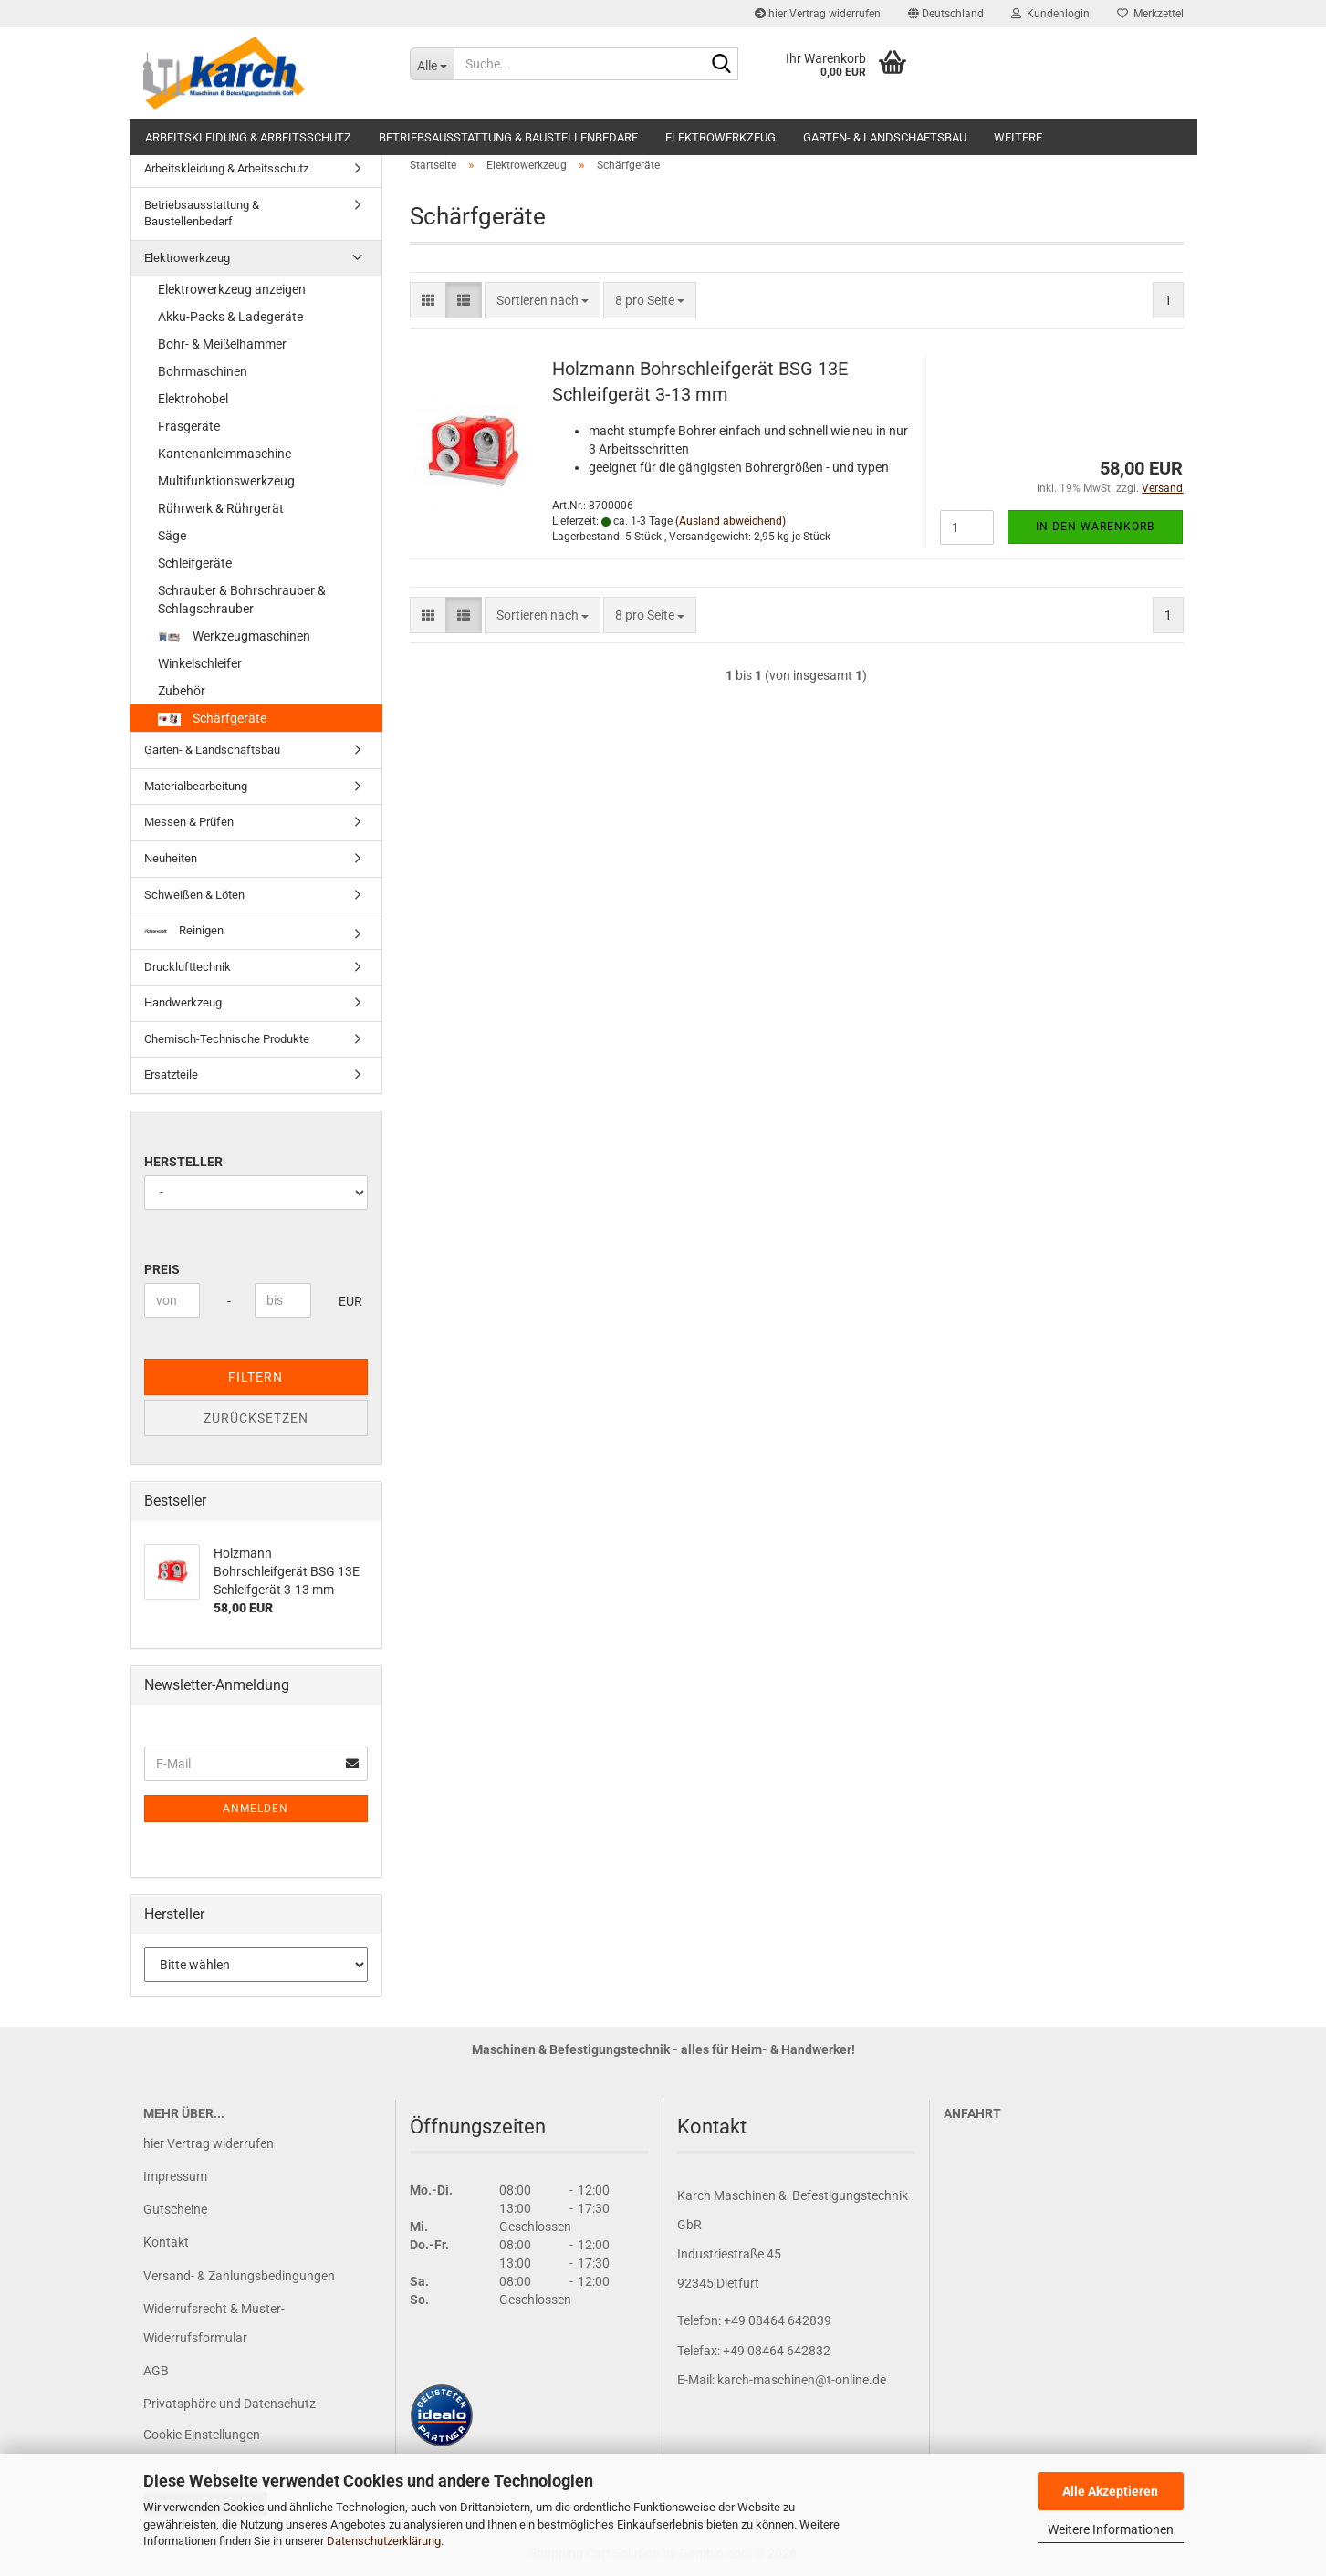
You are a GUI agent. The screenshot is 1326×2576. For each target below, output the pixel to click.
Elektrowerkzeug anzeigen (232, 289)
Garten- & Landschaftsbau (884, 137)
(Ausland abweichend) (730, 521)
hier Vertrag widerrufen (818, 13)
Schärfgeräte (212, 718)
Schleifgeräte (195, 563)
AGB (156, 2370)
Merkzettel (1150, 13)
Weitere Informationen (1111, 2529)
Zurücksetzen (256, 1418)
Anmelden (255, 1808)
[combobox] (542, 300)
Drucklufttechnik (187, 967)
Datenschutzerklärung (384, 2541)
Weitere (1018, 137)
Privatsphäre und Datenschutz (229, 2403)
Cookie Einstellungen (201, 2434)
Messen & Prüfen (189, 822)
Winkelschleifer (200, 663)
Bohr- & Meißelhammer (222, 344)
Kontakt (166, 2242)
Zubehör (181, 690)
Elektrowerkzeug (720, 137)
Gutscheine (175, 2209)
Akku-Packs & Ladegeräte (230, 316)
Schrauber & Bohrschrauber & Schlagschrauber (242, 599)
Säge (172, 535)
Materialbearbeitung (195, 786)
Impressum (175, 2176)
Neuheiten (170, 858)
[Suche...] (432, 63)
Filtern (255, 1377)
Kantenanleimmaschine (224, 453)
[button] (945, 13)
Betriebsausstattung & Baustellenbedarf (508, 137)
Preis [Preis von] (162, 1269)
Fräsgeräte (189, 426)
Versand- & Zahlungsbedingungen (239, 2275)
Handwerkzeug (183, 1002)
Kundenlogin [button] (1050, 13)
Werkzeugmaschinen (234, 636)
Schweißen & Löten (194, 895)
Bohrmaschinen (202, 371)
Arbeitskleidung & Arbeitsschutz (248, 137)
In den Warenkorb (1095, 526)
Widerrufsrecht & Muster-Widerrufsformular (214, 2323)
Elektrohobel (193, 398)
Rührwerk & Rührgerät (221, 508)
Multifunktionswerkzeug (226, 481)
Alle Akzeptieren (1110, 2491)
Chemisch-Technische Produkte (226, 1039)
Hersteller (183, 1161)
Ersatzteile (171, 1074)
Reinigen (184, 930)
